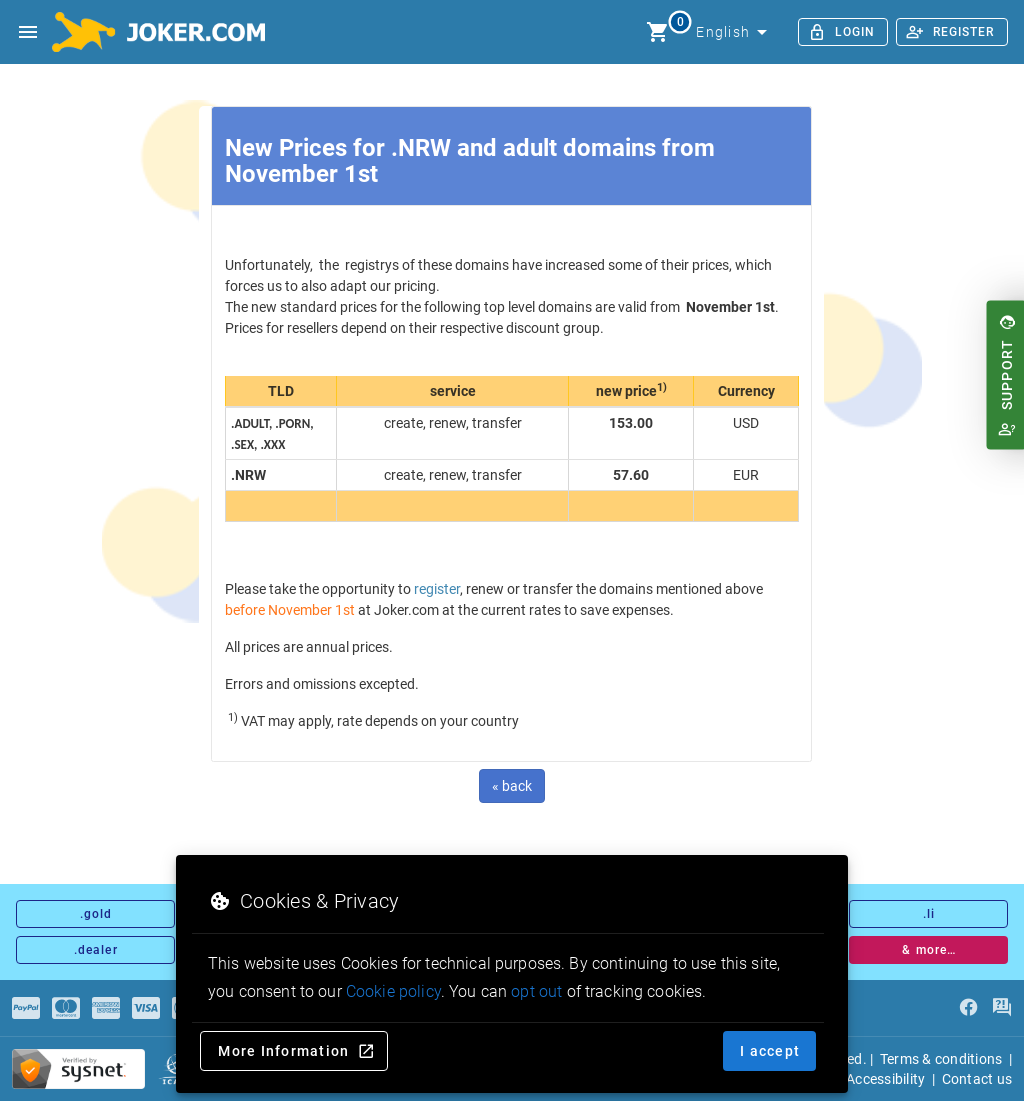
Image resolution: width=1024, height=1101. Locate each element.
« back (512, 786)
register (437, 589)
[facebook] (968, 1008)
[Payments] (26, 1008)
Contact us (977, 1079)
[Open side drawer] (28, 32)
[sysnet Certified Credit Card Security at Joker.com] (78, 1069)
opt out (536, 991)
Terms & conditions (941, 1059)
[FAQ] (1001, 1008)
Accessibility (885, 1079)
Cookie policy (393, 991)
